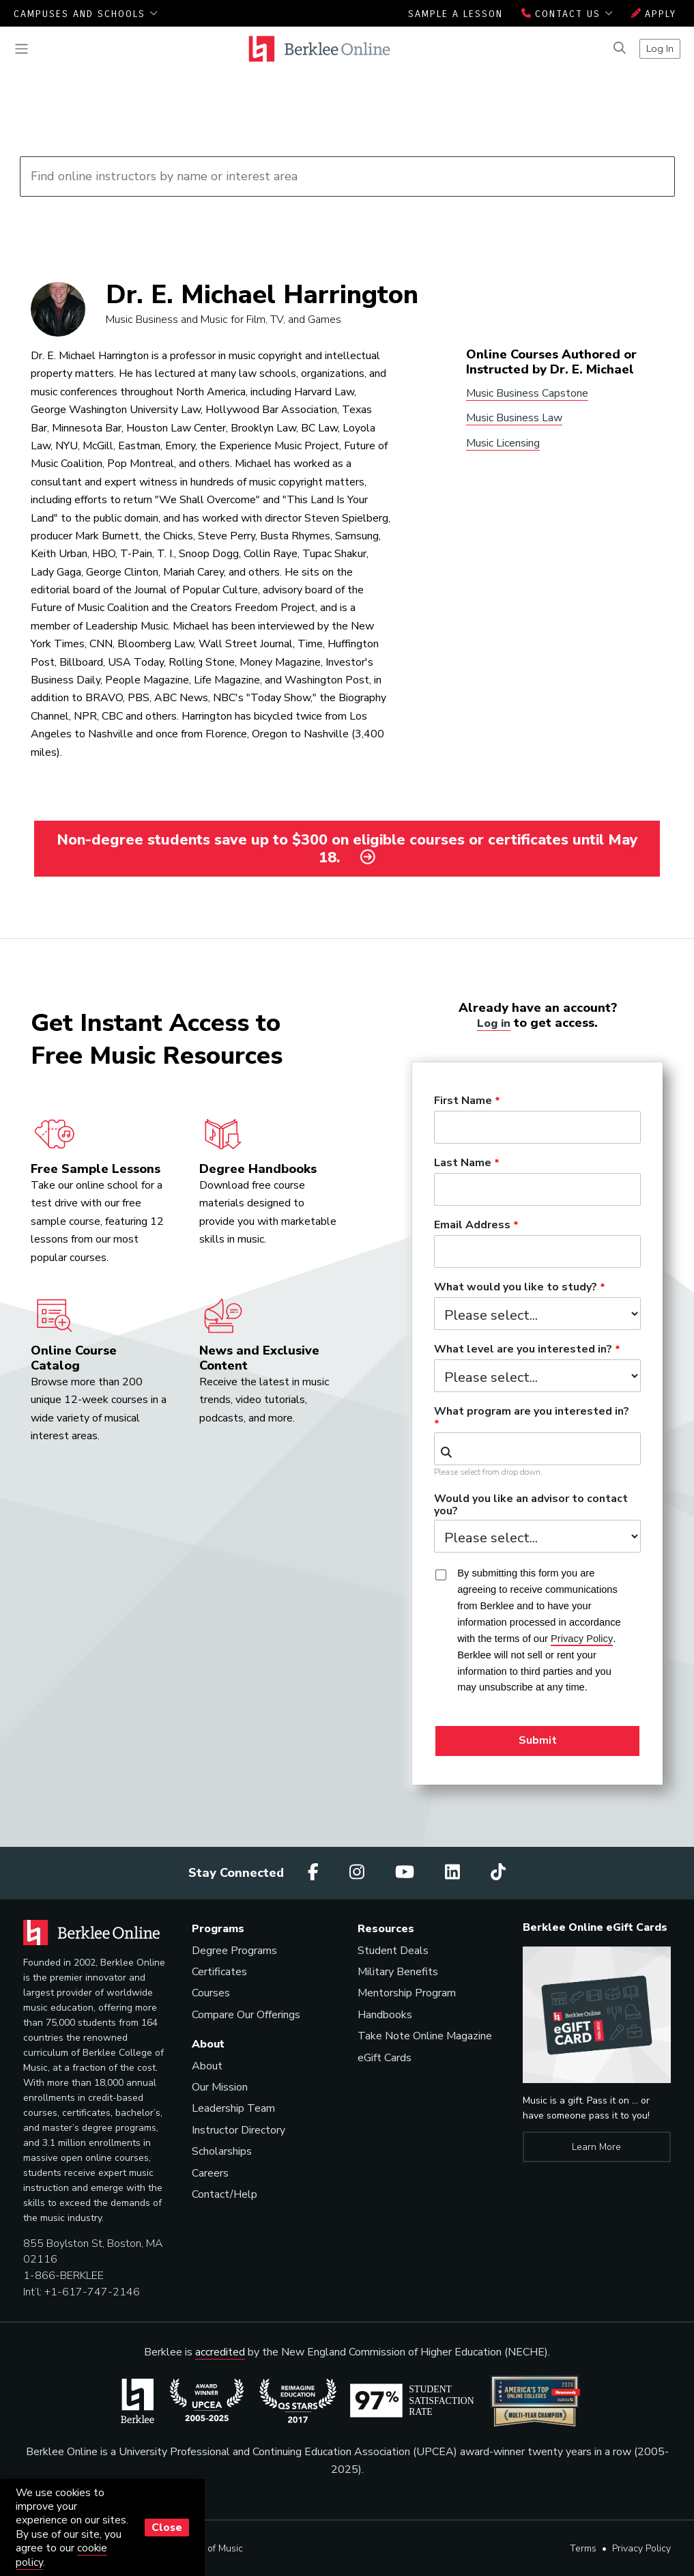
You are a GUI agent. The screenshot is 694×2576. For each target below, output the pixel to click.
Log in (493, 1022)
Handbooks (385, 2014)
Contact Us (567, 14)
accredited (220, 2352)
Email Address (472, 1225)
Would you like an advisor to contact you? (531, 1505)
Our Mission (220, 2087)
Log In (660, 48)
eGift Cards (384, 2057)
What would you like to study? (515, 1287)
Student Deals (393, 1949)
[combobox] (537, 1448)
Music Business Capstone (527, 393)
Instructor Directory (238, 2129)
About (207, 2065)
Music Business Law (514, 417)
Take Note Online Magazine (425, 2035)
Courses (211, 1992)
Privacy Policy (641, 2548)
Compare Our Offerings (246, 2014)
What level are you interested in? (523, 1350)
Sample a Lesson (455, 14)
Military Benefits (398, 1971)
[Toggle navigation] (21, 49)
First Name (463, 1101)
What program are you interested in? (531, 1412)
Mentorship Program (407, 1992)
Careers (210, 2172)
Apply (653, 14)
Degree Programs (234, 1949)
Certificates (219, 1971)
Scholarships (222, 2151)
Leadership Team (233, 2108)
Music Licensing (503, 443)
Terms (583, 2548)
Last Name (462, 1163)
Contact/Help (224, 2194)
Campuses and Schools (86, 14)
